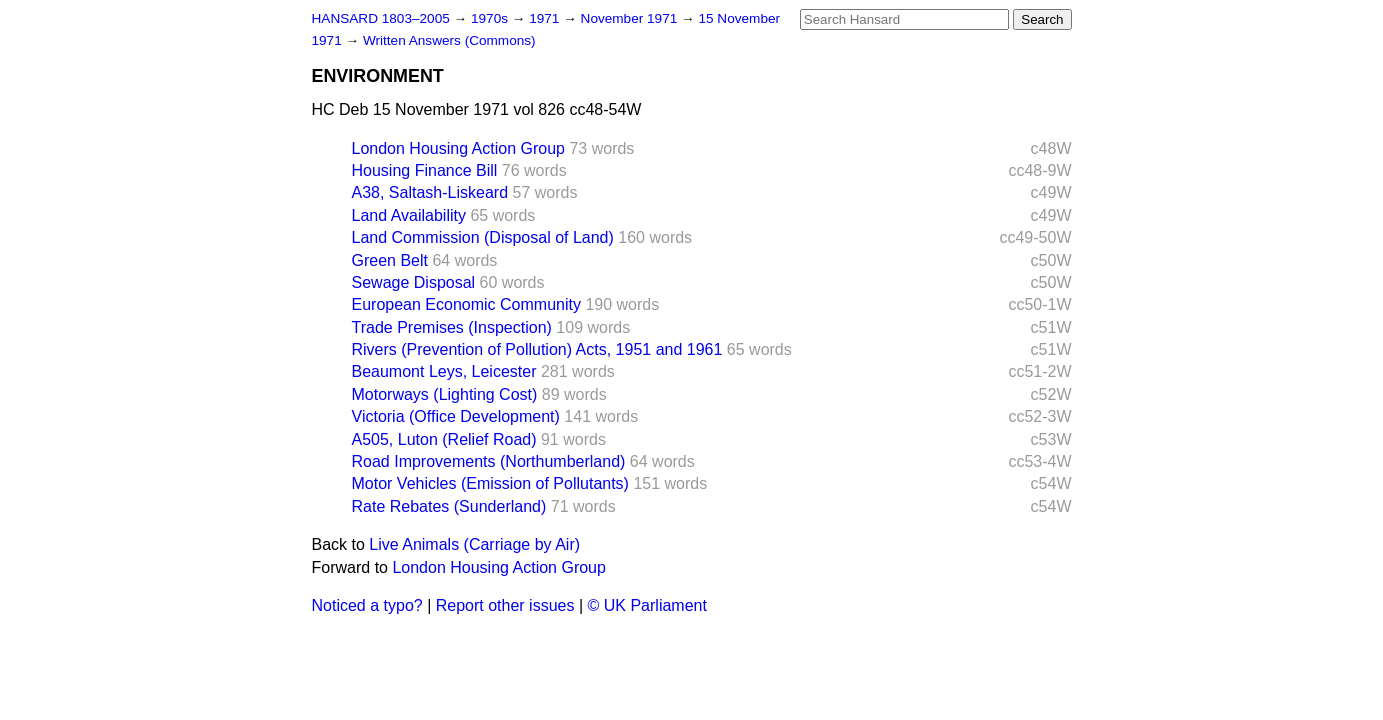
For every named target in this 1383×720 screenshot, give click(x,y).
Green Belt (390, 260)
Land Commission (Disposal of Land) (483, 237)
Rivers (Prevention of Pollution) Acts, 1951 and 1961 (537, 349)
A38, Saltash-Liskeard (430, 192)
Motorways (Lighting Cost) (445, 394)
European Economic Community (466, 304)
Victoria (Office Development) (456, 416)
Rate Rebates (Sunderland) (449, 506)
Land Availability (409, 215)
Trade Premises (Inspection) (452, 327)
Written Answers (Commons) (449, 40)
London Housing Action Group (458, 148)
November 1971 (631, 18)
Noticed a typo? (367, 605)
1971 (546, 18)
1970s (491, 18)
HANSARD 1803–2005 (381, 18)
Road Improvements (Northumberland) (489, 461)
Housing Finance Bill (425, 170)
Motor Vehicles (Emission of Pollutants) (490, 483)
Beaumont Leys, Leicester (444, 371)
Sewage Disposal (414, 282)
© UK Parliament (647, 605)
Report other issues (505, 605)
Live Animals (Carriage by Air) (474, 544)
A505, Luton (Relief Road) (444, 439)
